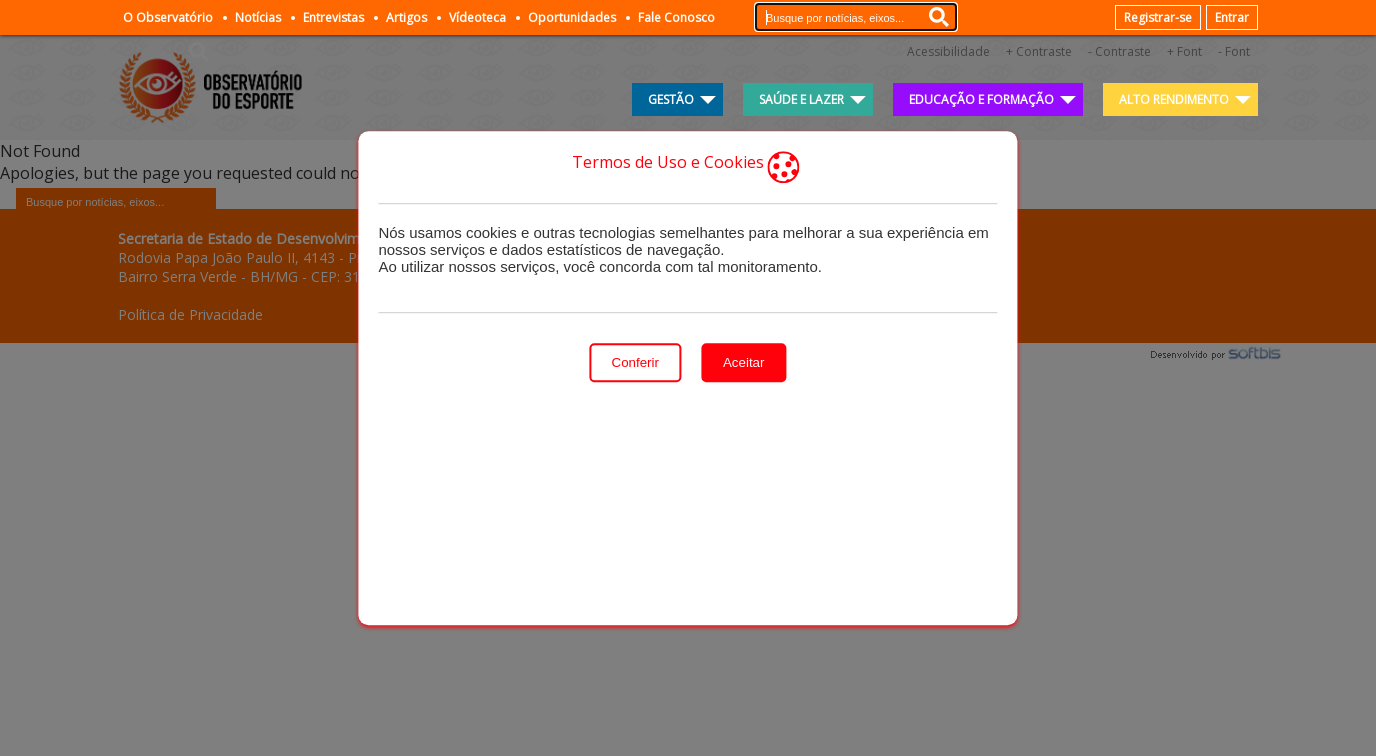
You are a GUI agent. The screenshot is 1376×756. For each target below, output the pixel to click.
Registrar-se (1158, 17)
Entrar (1232, 17)
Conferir (635, 362)
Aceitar (743, 362)
